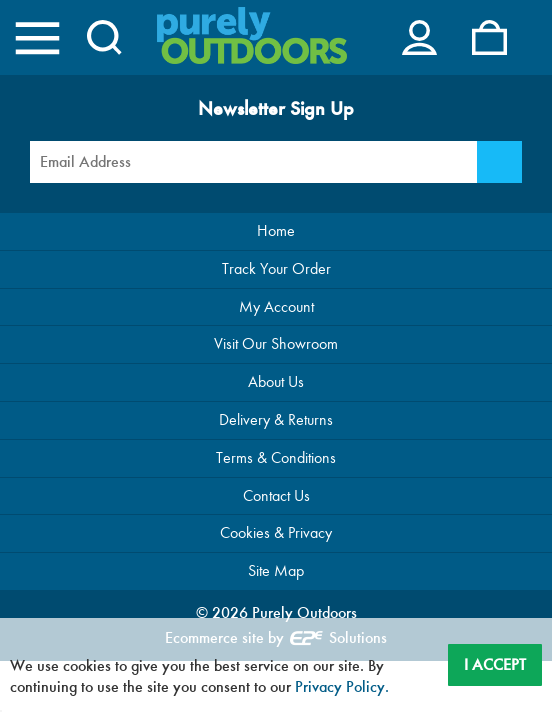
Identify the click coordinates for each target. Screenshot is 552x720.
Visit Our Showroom (276, 343)
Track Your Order (276, 268)
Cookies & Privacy (276, 532)
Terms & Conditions (276, 457)
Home (276, 230)
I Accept (495, 664)
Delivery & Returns (276, 419)
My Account (276, 306)
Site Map (276, 570)
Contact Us (276, 495)
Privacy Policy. (342, 686)
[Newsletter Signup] (499, 162)
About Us (276, 381)
